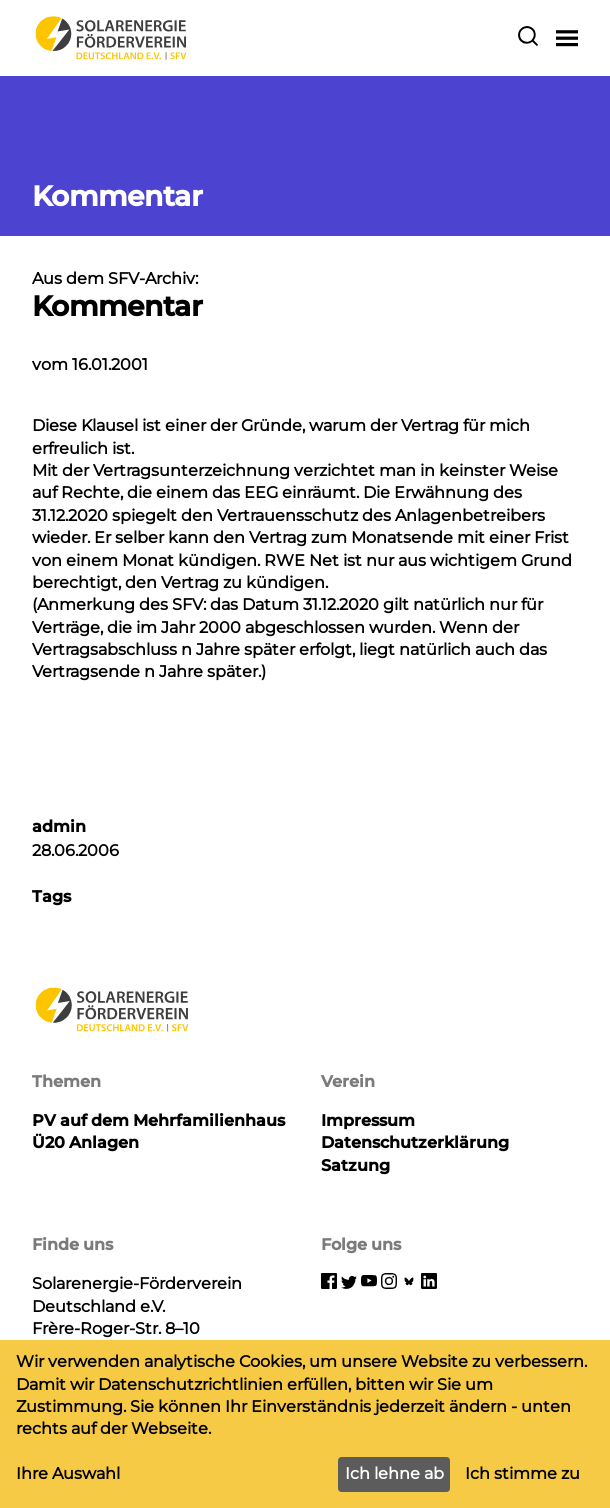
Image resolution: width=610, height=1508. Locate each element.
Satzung (355, 1165)
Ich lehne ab (394, 1473)
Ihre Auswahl (68, 1473)
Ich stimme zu (522, 1473)
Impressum (368, 1120)
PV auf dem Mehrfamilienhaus (158, 1120)
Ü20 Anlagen (85, 1142)
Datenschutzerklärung (415, 1142)
